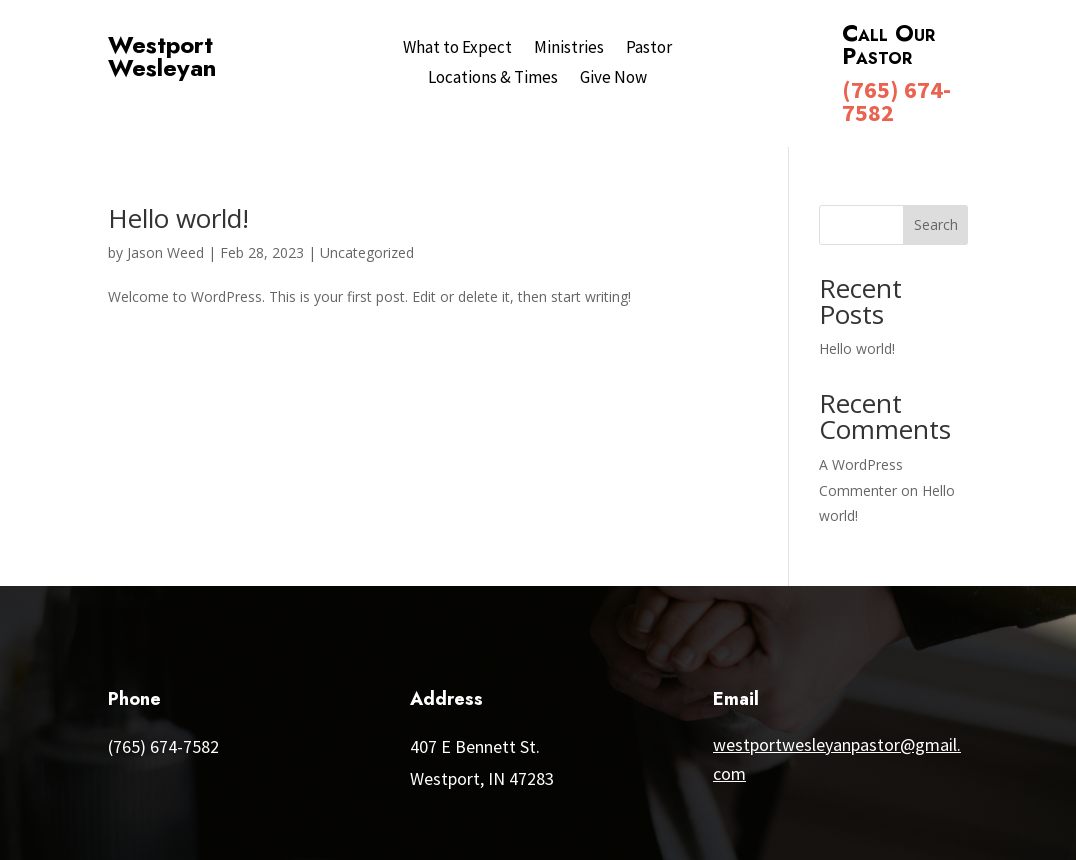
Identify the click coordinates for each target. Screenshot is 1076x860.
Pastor (649, 49)
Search (936, 224)
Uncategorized (367, 252)
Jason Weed (165, 252)
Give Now (613, 79)
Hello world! (178, 218)
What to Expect (457, 49)
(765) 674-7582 (896, 101)
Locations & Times (493, 79)
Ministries (569, 49)
